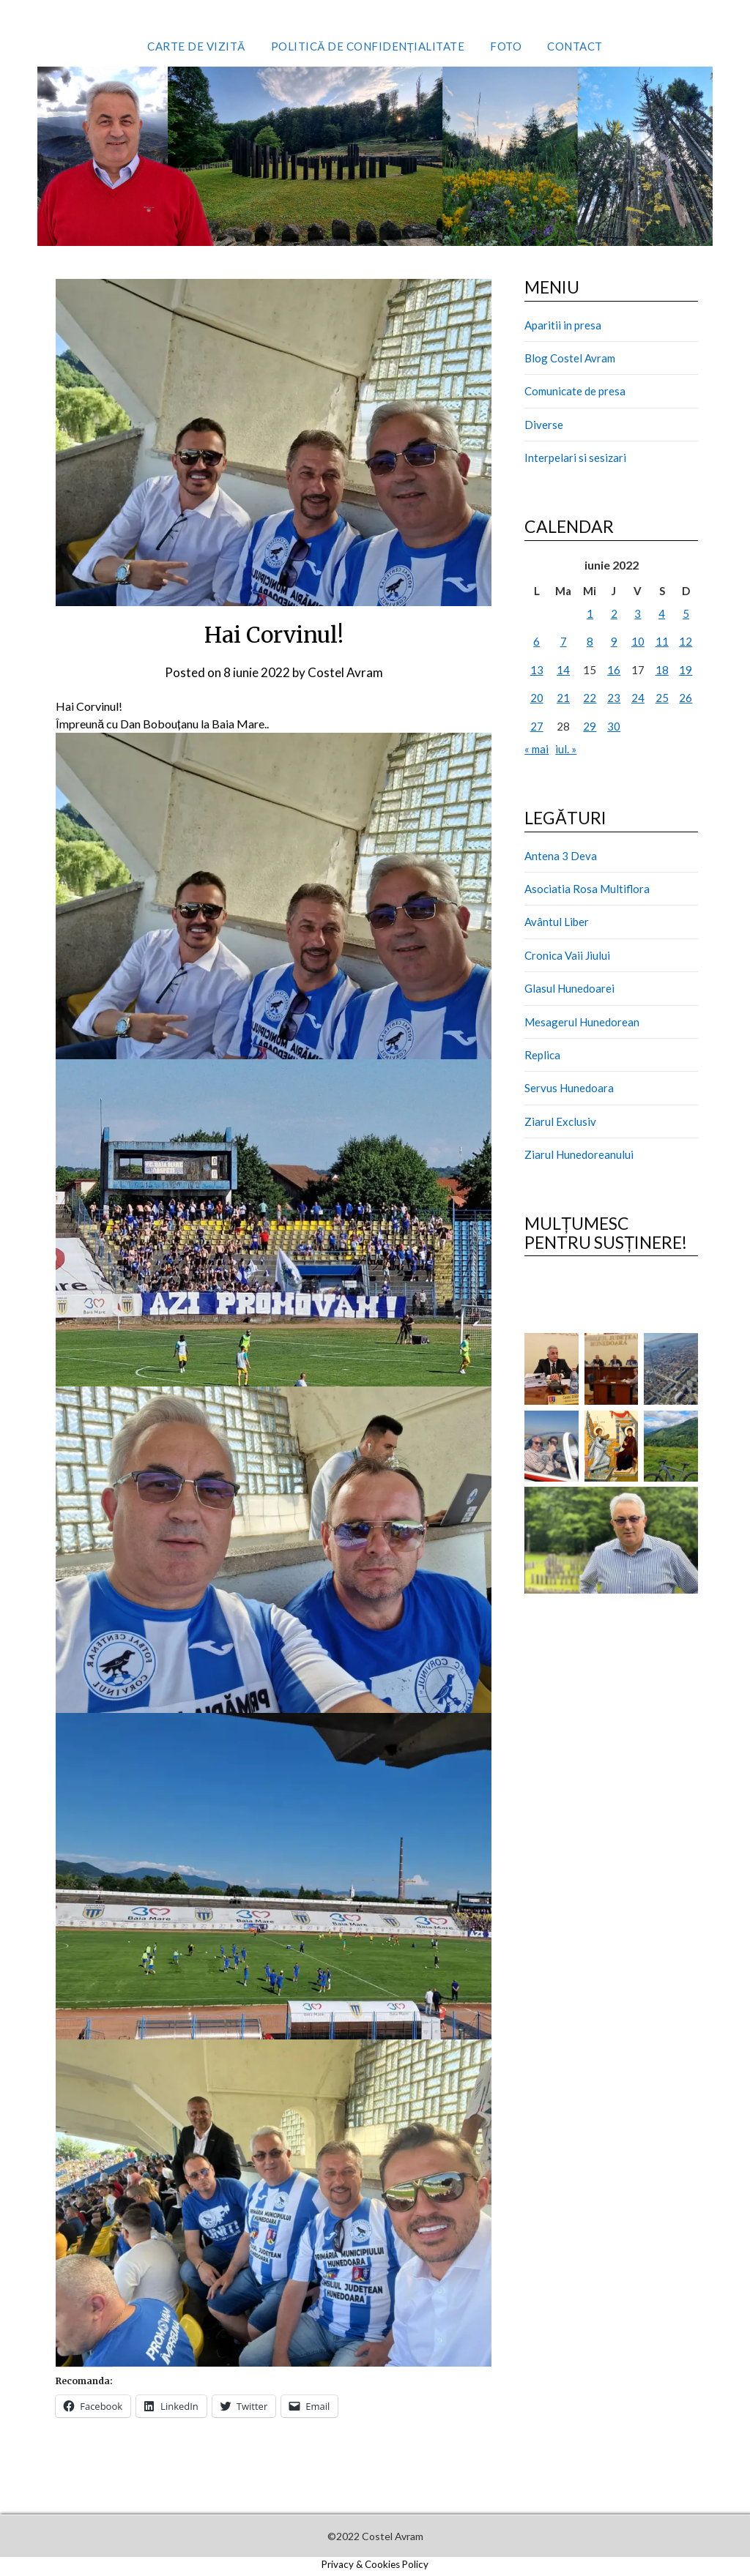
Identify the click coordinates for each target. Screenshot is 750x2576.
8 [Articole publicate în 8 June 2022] (590, 641)
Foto (505, 46)
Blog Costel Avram (569, 358)
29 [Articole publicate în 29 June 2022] (589, 726)
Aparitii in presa (562, 325)
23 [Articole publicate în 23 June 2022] (613, 697)
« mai (536, 748)
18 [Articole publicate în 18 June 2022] (662, 669)
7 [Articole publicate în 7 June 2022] (563, 641)
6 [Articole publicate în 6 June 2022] (536, 641)
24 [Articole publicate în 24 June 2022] (638, 697)
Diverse (543, 424)
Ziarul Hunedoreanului (579, 1154)
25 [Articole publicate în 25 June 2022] (662, 697)
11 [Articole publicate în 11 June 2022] (662, 641)
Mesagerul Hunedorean (581, 1021)
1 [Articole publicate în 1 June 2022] (590, 613)
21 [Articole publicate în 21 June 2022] (563, 697)
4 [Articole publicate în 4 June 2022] (661, 613)
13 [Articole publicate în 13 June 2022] (536, 669)
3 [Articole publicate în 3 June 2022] (637, 613)
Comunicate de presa (574, 390)
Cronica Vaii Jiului (567, 955)
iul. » (565, 748)
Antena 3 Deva (560, 855)
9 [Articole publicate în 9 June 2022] (614, 641)
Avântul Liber (556, 921)
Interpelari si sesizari (575, 457)
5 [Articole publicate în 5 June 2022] (686, 613)
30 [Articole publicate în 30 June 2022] (613, 726)
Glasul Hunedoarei (569, 988)
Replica (542, 1054)
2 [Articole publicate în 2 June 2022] (614, 613)
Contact (575, 46)
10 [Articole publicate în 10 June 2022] (638, 641)
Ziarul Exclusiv (560, 1121)
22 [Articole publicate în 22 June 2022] (589, 697)
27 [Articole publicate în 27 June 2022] (536, 726)
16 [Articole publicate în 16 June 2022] (613, 669)
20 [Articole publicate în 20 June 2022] (536, 697)
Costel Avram (345, 672)
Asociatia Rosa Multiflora (587, 888)
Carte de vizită (196, 46)
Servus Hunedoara (569, 1087)
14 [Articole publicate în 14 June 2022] (563, 669)
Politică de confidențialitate (368, 46)
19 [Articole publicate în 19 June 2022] (685, 669)
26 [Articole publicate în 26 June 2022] (685, 697)
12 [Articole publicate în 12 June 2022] (685, 641)
